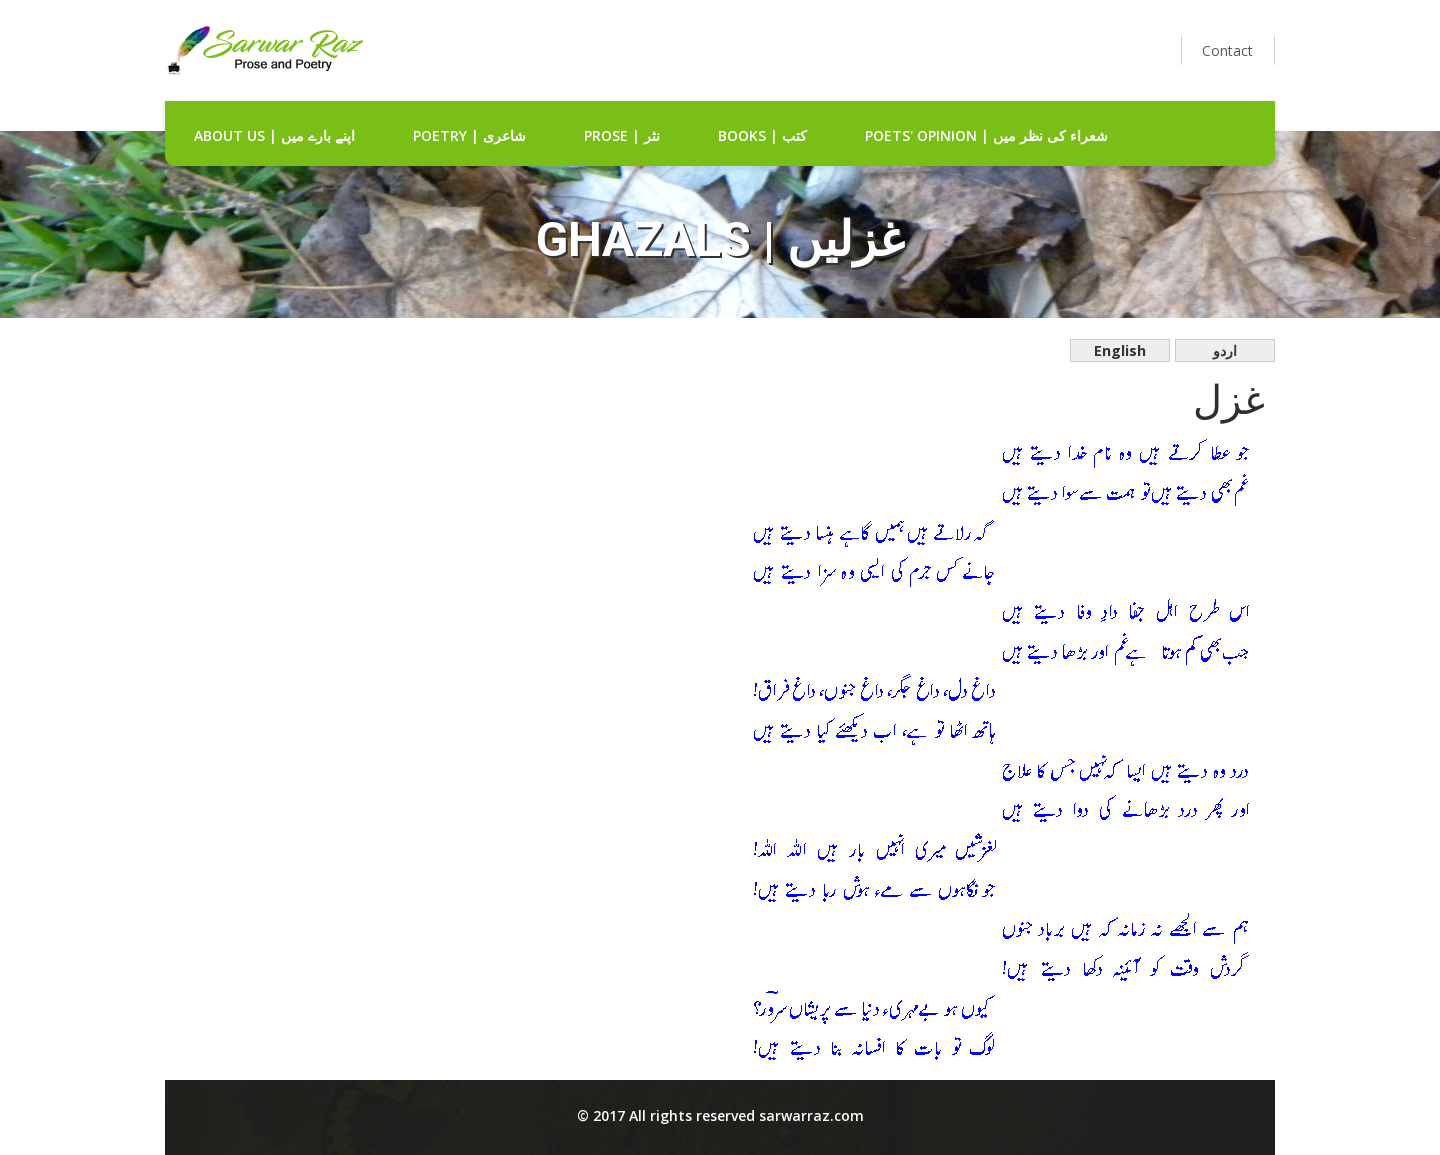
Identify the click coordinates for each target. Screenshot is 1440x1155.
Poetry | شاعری (469, 135)
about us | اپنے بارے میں (274, 135)
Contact (1227, 50)
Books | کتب (762, 135)
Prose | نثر (622, 135)
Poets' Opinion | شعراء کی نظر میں (986, 135)
